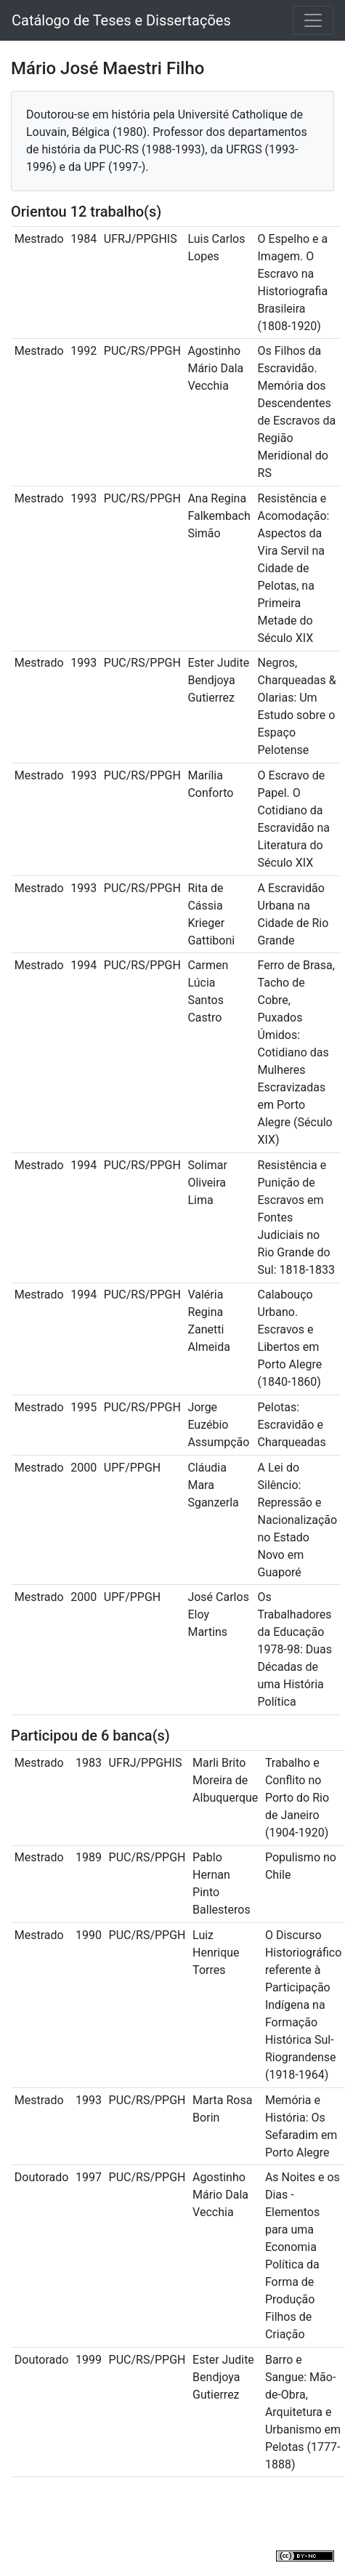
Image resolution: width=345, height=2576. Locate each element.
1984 (83, 239)
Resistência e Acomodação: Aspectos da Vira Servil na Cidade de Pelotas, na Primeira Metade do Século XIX (294, 568)
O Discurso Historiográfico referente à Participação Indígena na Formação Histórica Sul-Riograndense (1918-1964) (303, 2005)
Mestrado (39, 239)
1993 (83, 498)
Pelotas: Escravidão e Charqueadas (292, 1424)
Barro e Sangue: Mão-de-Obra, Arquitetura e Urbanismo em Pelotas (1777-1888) (303, 2412)
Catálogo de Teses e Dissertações (121, 20)
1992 (83, 351)
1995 (83, 1407)
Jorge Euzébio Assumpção (218, 1424)
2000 (83, 1467)
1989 (89, 1857)
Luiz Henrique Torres (215, 1952)
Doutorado (42, 2177)
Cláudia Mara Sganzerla (212, 1485)
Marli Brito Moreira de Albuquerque (225, 1780)
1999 (89, 2360)
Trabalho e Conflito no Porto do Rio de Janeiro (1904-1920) (297, 1797)
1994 (83, 965)
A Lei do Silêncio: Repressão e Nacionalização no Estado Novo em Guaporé (298, 1520)
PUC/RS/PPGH (142, 351)
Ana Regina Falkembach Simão (219, 515)
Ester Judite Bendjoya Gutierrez (218, 680)
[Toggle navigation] (313, 20)
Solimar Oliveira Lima (207, 1182)
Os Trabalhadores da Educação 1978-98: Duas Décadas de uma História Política (295, 1649)
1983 (89, 1763)
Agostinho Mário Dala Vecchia (215, 368)
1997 (89, 2177)
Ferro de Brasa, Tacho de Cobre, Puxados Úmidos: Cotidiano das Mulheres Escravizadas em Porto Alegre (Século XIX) (296, 1052)
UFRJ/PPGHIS (140, 239)
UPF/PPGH (132, 1467)
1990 (89, 1935)
